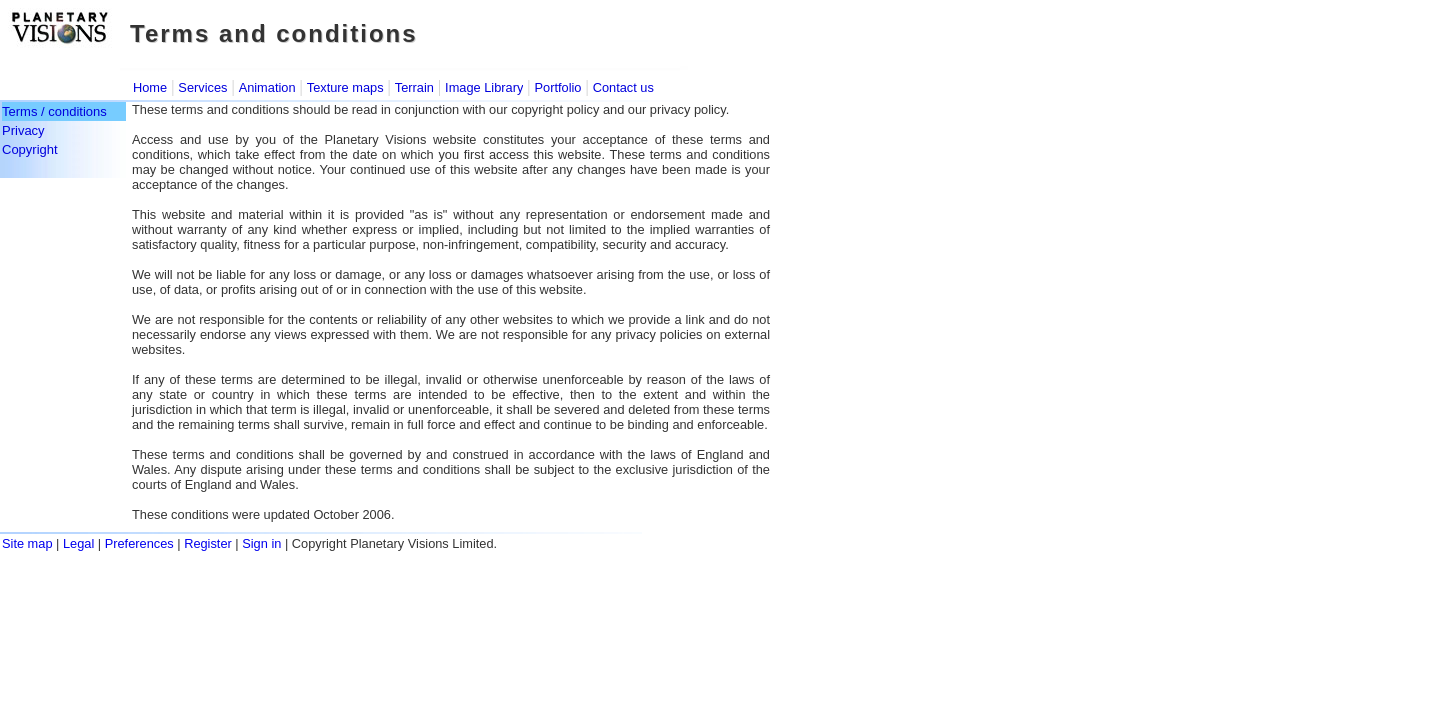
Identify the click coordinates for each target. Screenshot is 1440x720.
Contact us (623, 87)
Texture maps (345, 87)
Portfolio (558, 87)
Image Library (484, 87)
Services (202, 87)
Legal (78, 543)
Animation (267, 87)
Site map (27, 543)
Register (208, 543)
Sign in (261, 543)
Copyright (30, 149)
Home (150, 87)
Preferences (139, 543)
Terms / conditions (54, 111)
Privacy (23, 130)
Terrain (414, 87)
